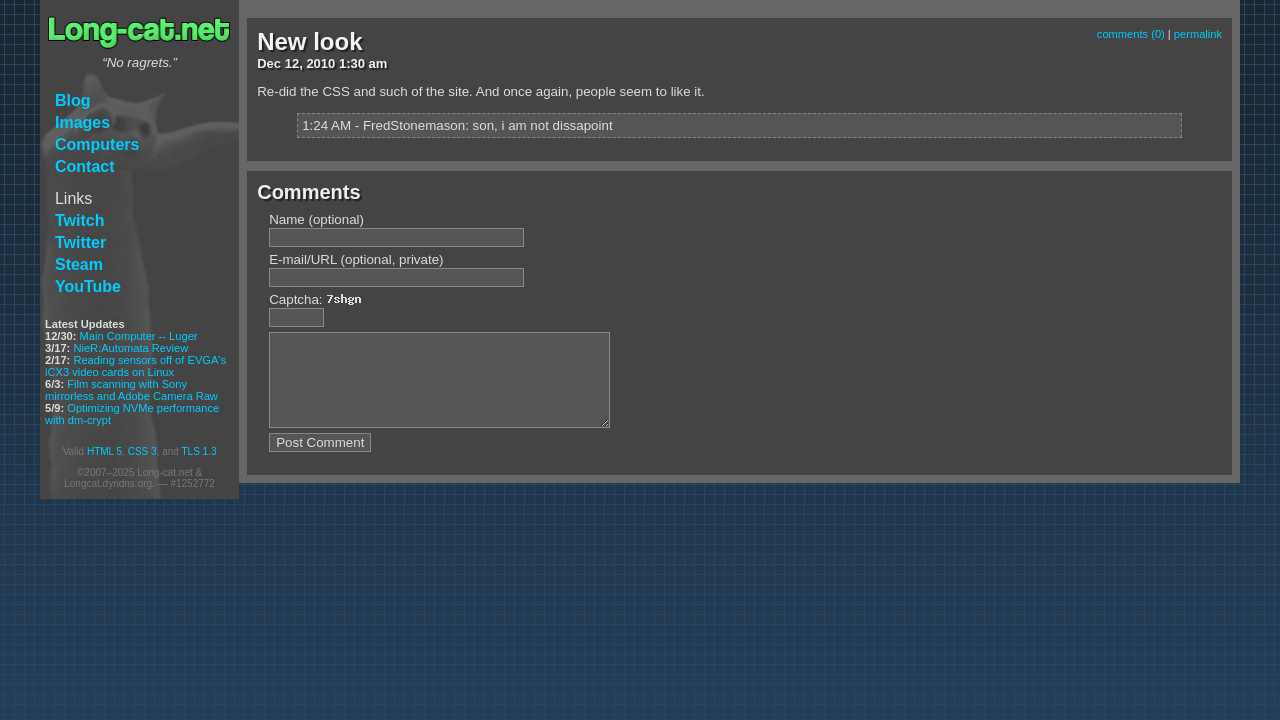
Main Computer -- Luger (139, 336)
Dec (269, 63)
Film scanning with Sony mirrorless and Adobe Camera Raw (131, 390)
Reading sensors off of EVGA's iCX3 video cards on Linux (135, 366)
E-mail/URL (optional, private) (356, 259)
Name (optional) (316, 219)
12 (292, 63)
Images (82, 122)
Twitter (80, 242)
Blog (73, 100)
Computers (97, 144)
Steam (79, 264)
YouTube (88, 286)
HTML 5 (104, 451)
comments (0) (1131, 34)
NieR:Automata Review (130, 348)
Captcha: (320, 299)
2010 (320, 63)
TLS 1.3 (198, 451)
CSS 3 (142, 451)
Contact (85, 166)
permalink (1198, 34)
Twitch (79, 220)
